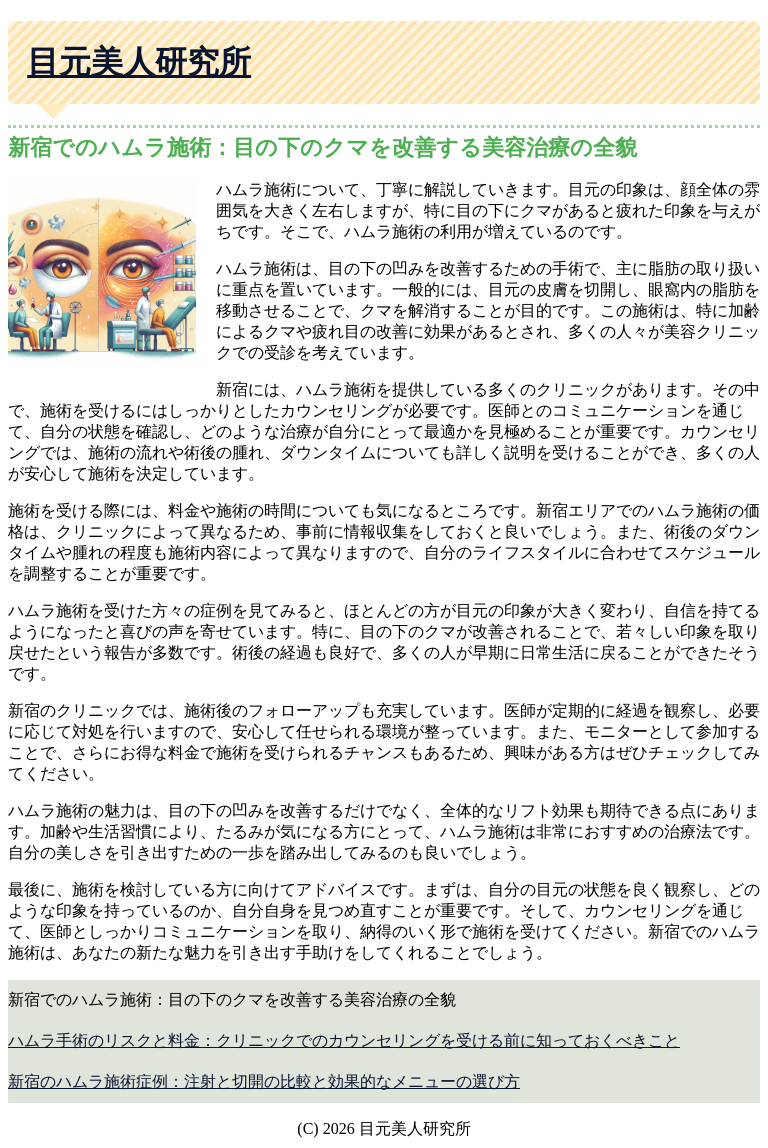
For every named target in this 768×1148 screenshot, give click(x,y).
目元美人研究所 (139, 62)
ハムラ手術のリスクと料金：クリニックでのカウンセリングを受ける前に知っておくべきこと (344, 1040)
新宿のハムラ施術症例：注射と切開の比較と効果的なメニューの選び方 (264, 1081)
